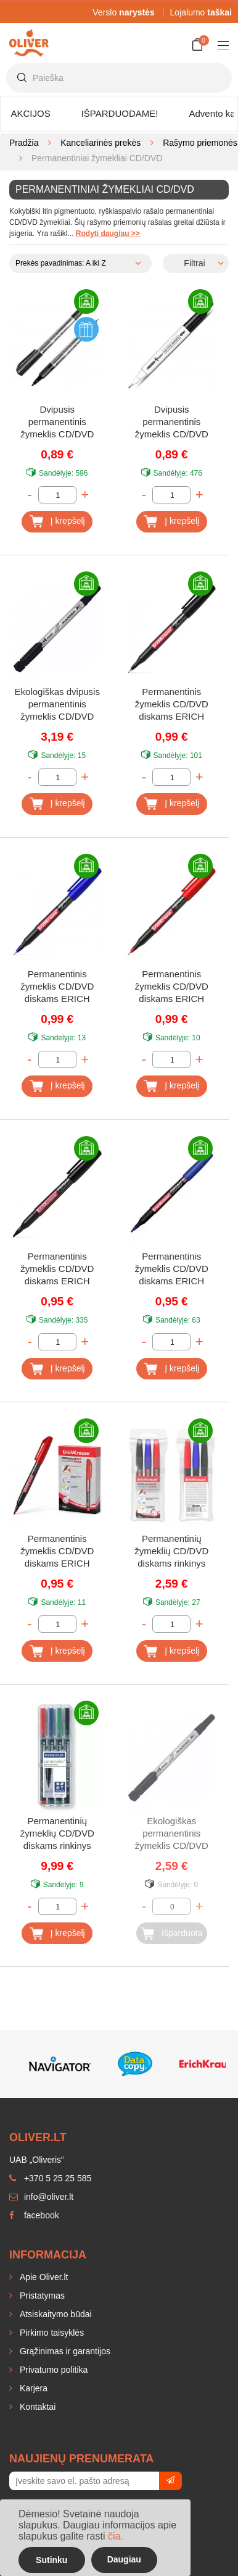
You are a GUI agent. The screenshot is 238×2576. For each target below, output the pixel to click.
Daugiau (124, 2559)
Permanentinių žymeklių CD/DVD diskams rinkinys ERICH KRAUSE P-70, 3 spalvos (171, 1552)
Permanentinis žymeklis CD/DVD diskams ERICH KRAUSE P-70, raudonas (57, 1552)
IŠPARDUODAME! (119, 113)
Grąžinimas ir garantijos (63, 2351)
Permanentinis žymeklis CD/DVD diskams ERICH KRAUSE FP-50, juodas (171, 705)
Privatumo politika (52, 2370)
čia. (115, 2536)
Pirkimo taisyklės (50, 2333)
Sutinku (51, 2560)
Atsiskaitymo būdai (54, 2314)
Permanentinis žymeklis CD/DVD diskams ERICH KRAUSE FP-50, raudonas (171, 987)
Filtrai (194, 263)
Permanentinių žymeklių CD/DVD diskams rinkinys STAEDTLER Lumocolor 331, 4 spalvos (57, 1834)
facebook (34, 2215)
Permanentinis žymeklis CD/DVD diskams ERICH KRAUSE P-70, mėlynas (171, 1270)
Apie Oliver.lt (42, 2277)
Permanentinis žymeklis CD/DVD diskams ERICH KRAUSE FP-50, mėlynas (57, 987)
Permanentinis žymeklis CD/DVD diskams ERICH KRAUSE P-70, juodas (57, 1270)
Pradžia (23, 143)
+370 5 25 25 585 (50, 2178)
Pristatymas (41, 2295)
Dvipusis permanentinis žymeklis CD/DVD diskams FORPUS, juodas (171, 423)
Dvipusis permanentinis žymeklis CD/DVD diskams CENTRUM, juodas (57, 423)
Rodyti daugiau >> (108, 233)
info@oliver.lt (41, 2197)
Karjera (32, 2388)
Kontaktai (36, 2407)
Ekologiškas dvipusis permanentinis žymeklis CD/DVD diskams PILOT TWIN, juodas (57, 705)
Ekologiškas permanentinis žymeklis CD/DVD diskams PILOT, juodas (171, 1834)
